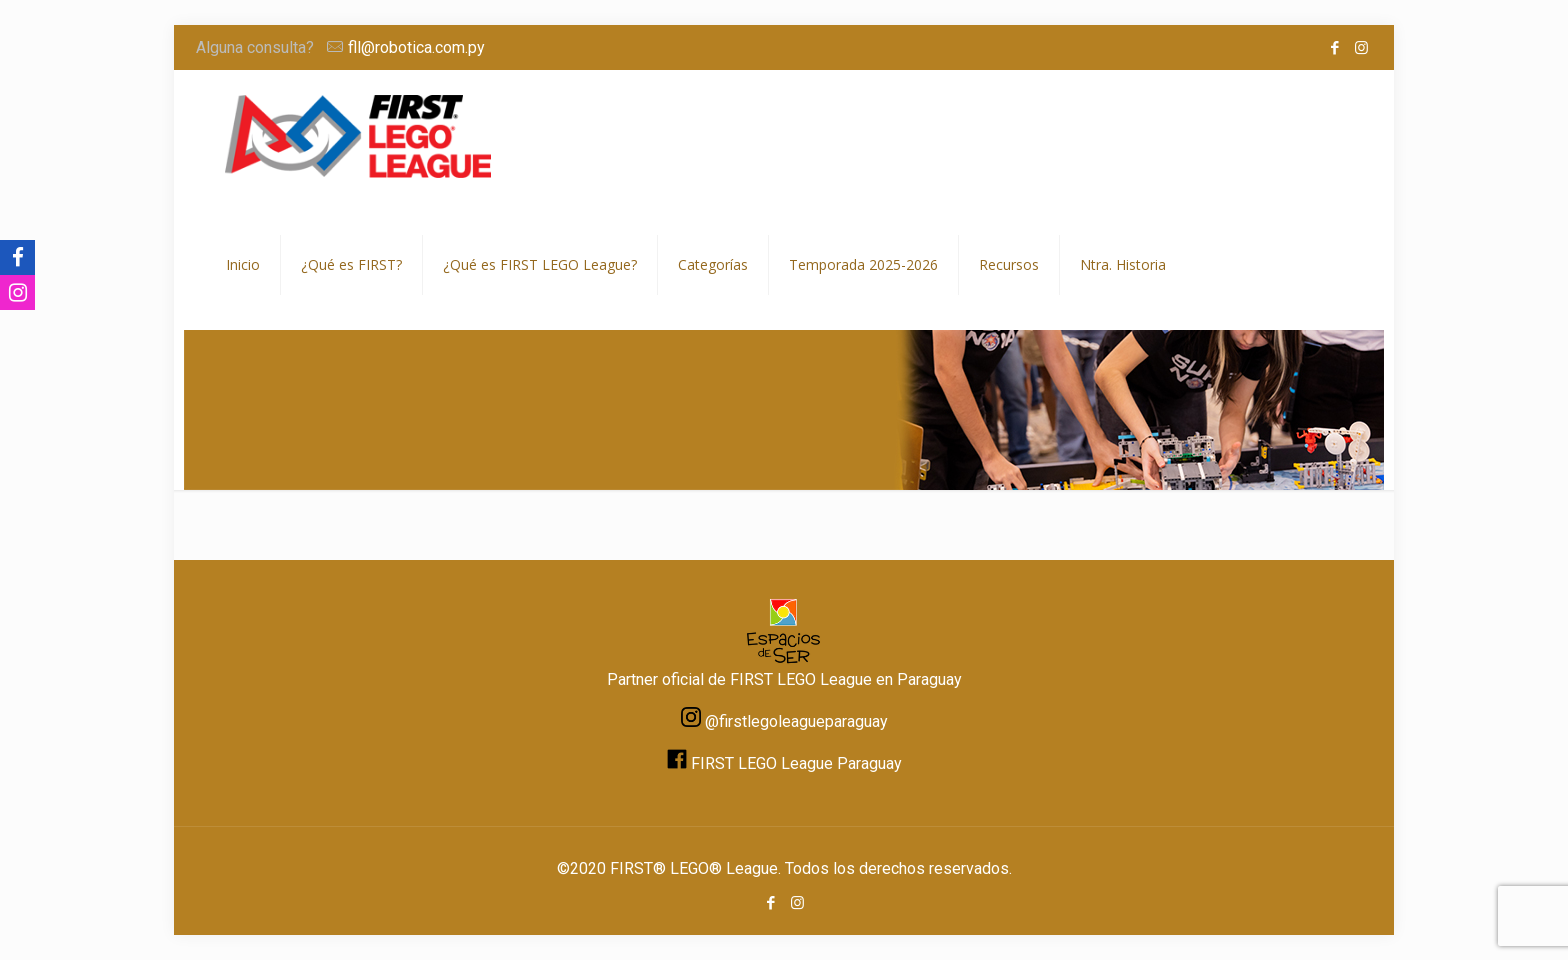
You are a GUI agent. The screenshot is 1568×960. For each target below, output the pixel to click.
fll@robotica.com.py (416, 47)
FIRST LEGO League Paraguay (796, 763)
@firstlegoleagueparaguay (796, 721)
